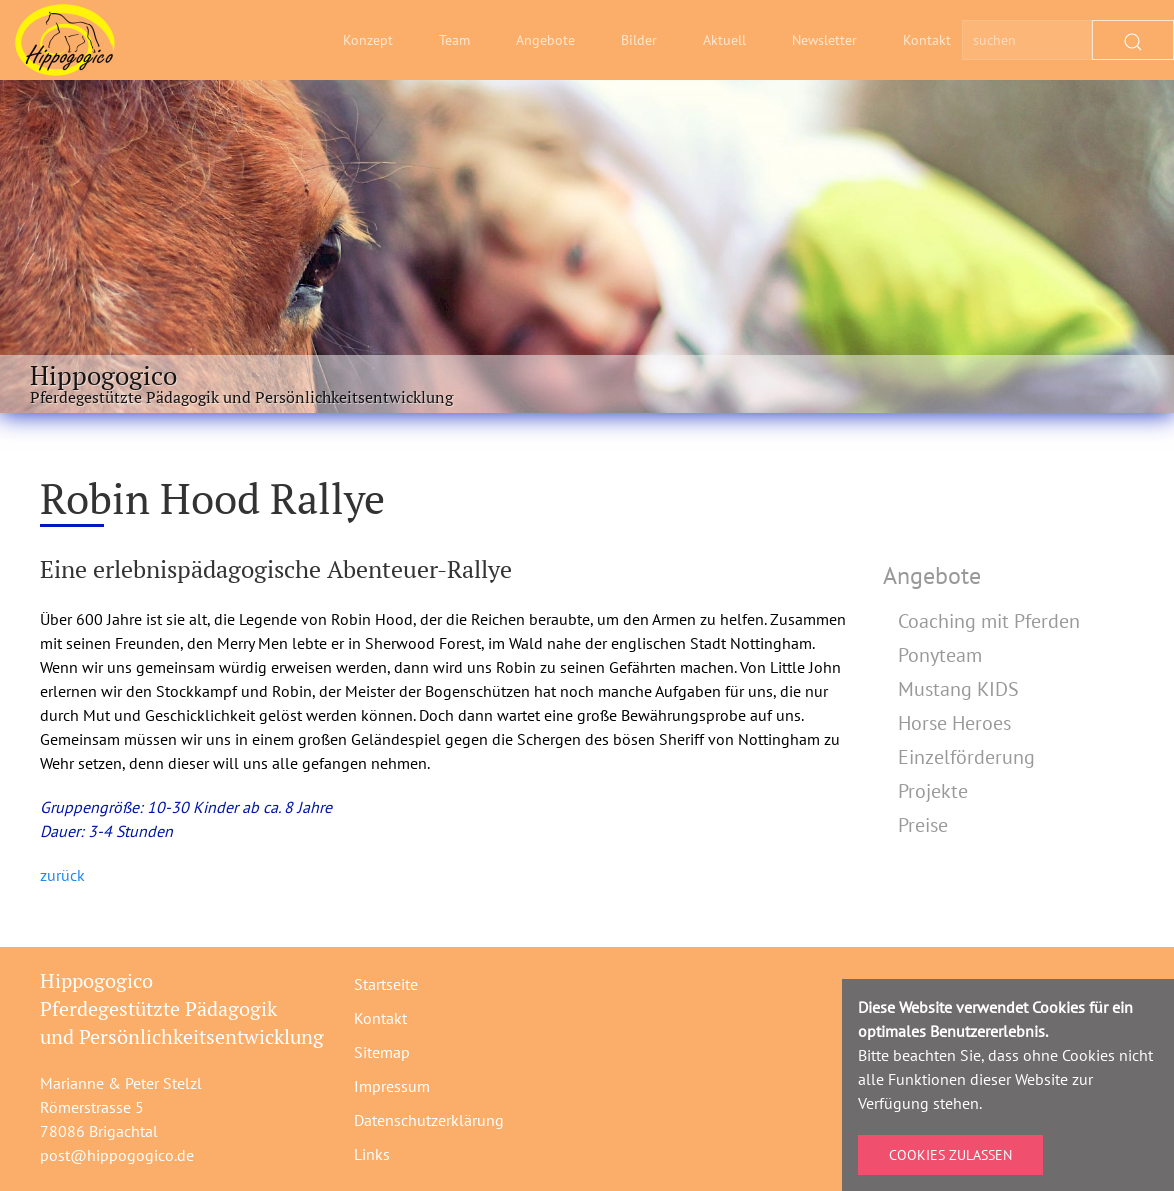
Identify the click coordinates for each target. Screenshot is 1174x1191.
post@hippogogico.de (117, 1155)
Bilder (639, 40)
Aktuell (724, 40)
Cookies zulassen (950, 1155)
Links (372, 1154)
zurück (62, 875)
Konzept (368, 40)
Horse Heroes (954, 723)
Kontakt (927, 40)
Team (454, 40)
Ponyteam (940, 655)
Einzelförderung (966, 757)
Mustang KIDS (958, 689)
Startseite (386, 984)
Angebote (545, 40)
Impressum (392, 1086)
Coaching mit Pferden (989, 621)
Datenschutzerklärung (429, 1120)
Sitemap (382, 1052)
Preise (923, 825)
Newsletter (824, 40)
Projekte (933, 791)
